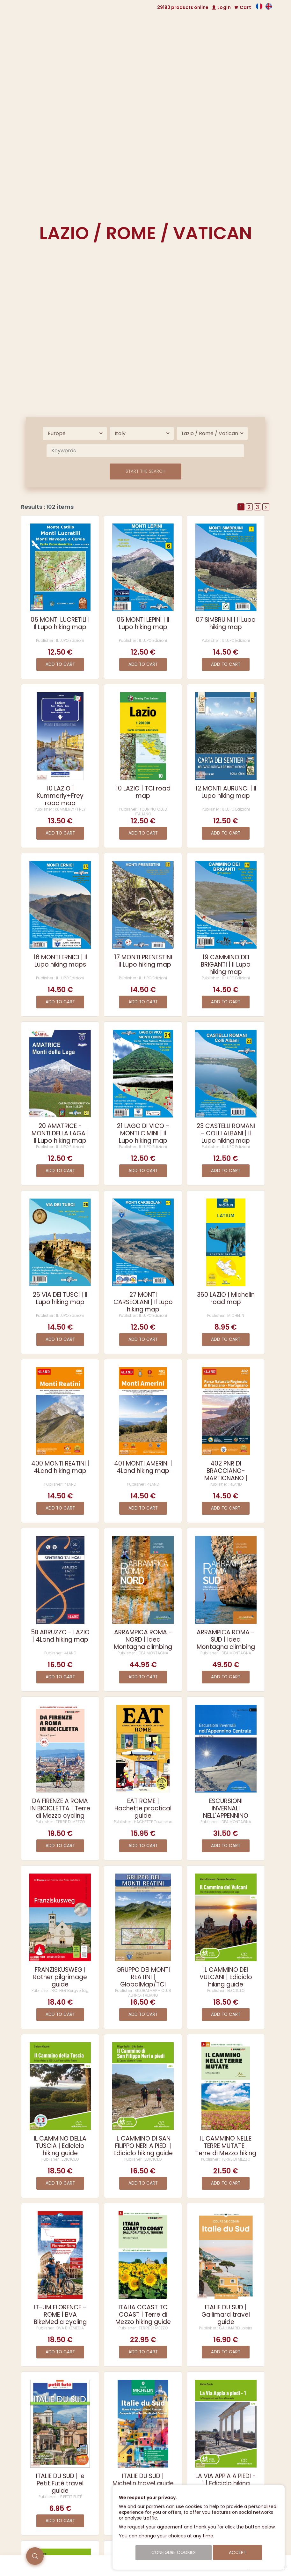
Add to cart (60, 664)
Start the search (145, 471)
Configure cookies (173, 2553)
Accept (237, 2553)
